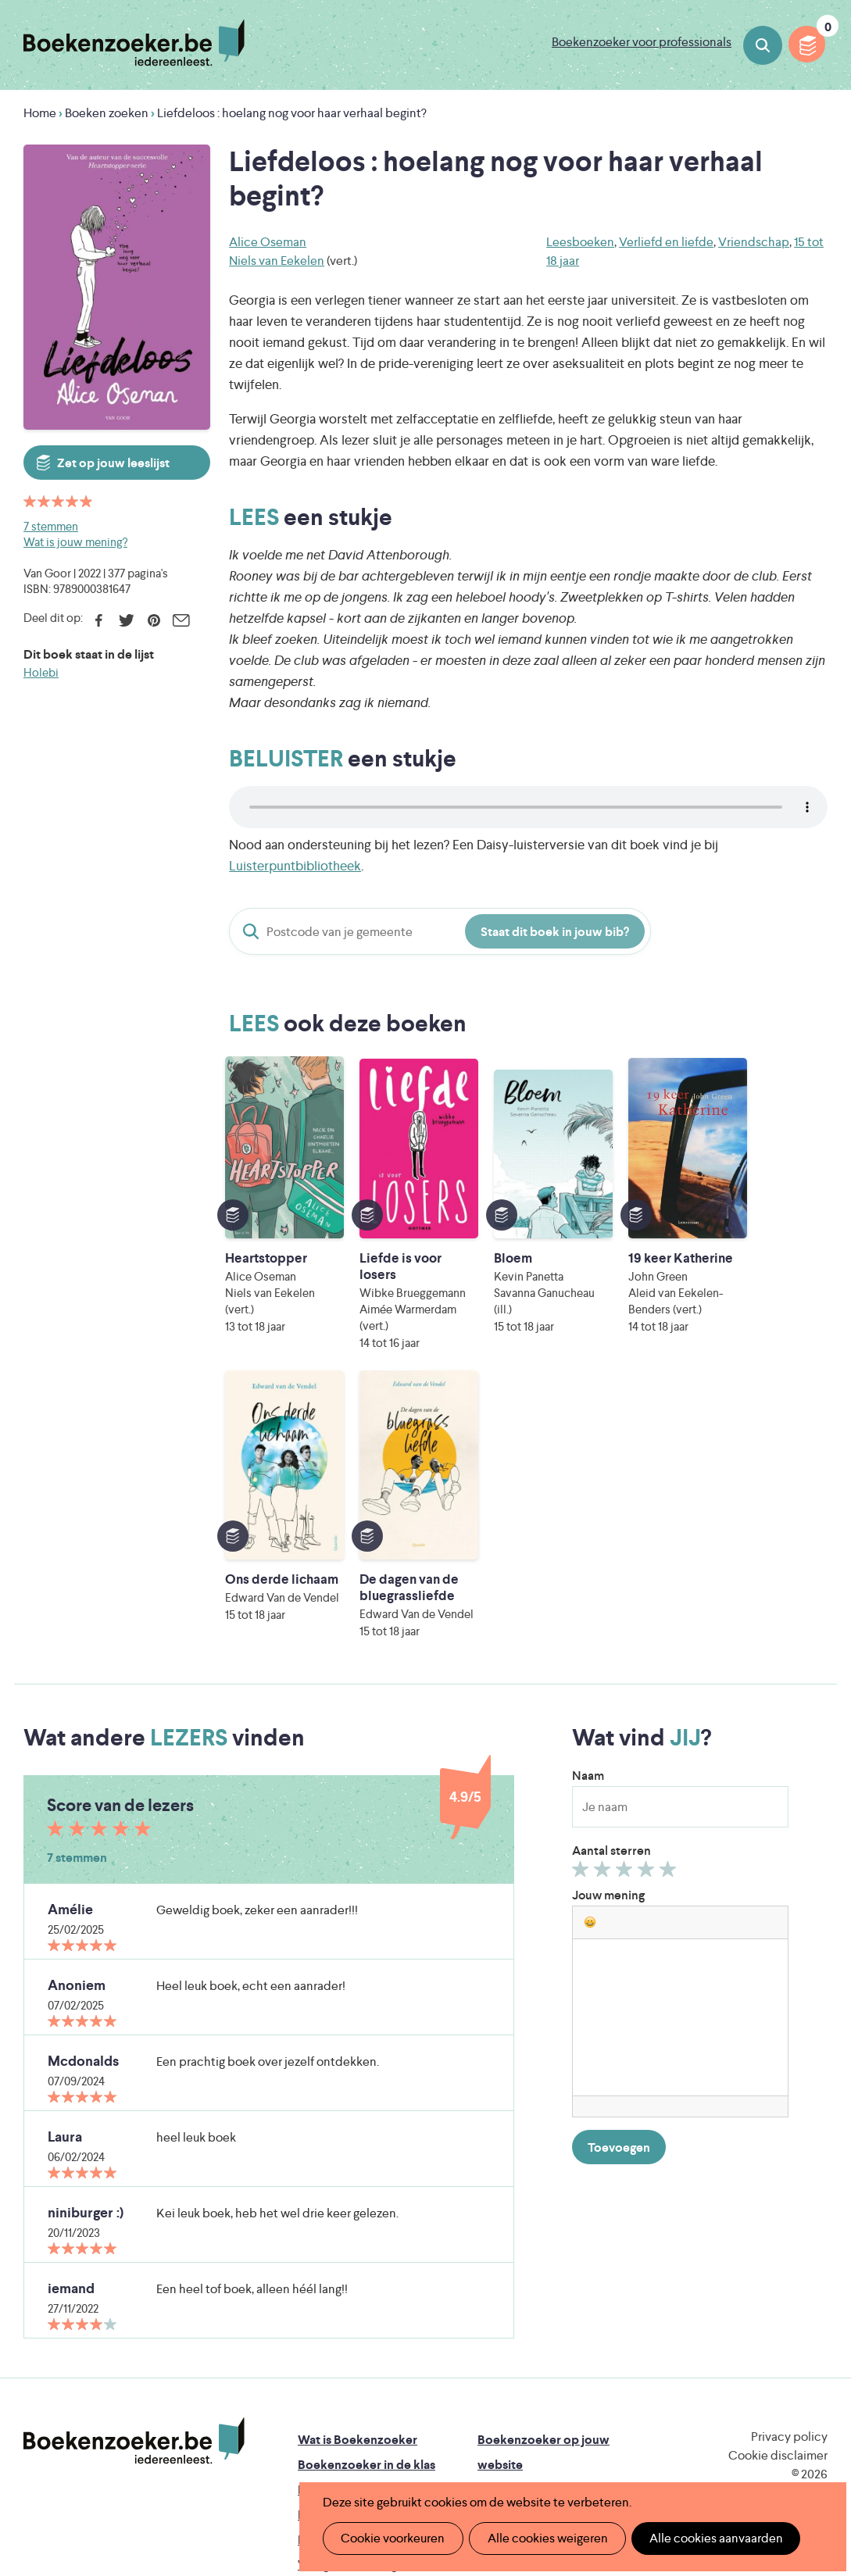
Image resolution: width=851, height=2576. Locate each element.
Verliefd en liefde (666, 242)
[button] (590, 1666)
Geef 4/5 (648, 1617)
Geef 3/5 (626, 1617)
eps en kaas (695, 2446)
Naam (588, 1520)
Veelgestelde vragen (354, 2309)
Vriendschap (753, 242)
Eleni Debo (414, 2446)
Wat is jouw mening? (75, 541)
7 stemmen (50, 526)
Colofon (501, 2284)
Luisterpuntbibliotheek (295, 865)
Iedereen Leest (524, 2381)
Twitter (126, 620)
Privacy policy (789, 2181)
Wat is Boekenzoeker (357, 2184)
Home (39, 113)
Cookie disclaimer (778, 2200)
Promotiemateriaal (350, 2284)
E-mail (181, 620)
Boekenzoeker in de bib (365, 2234)
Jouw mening (608, 1639)
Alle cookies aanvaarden (707, 2538)
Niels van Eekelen (276, 260)
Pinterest (153, 620)
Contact (500, 2309)
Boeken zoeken (762, 45)
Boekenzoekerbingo (355, 2259)
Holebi (41, 672)
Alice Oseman (267, 242)
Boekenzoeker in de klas (366, 2209)
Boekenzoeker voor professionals (641, 42)
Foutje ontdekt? (343, 2334)
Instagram (813, 2249)
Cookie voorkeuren (391, 2538)
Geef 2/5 (604, 1617)
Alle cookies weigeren (542, 2538)
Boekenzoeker (134, 43)
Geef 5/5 (670, 1617)
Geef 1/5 (582, 1617)
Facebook (99, 620)
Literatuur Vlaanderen (357, 2403)
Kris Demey (552, 2446)
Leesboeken (580, 242)
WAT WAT (440, 2425)
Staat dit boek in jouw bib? (555, 932)
